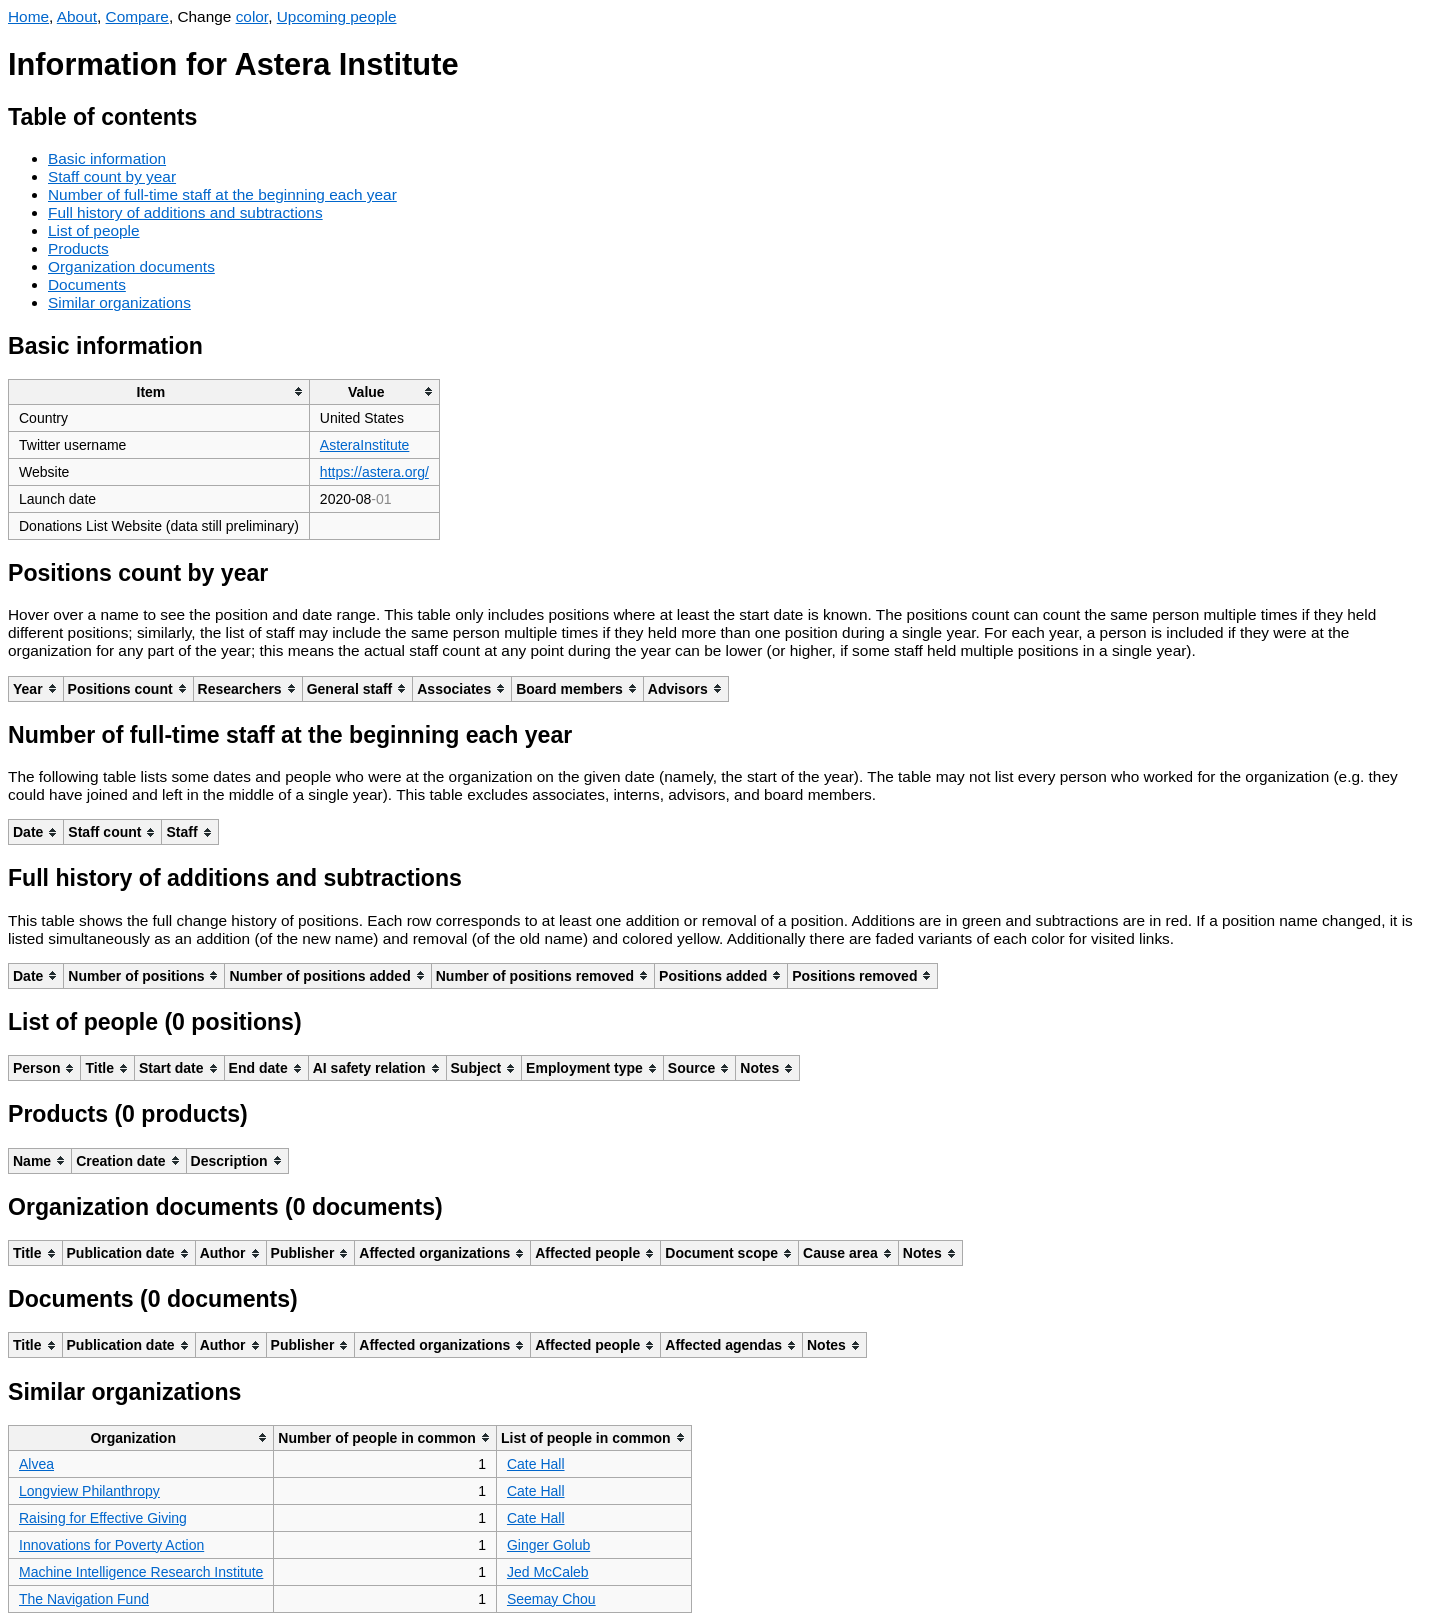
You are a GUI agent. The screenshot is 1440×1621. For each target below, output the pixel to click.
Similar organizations (119, 302)
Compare (137, 16)
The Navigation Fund (84, 1599)
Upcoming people (337, 16)
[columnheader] (159, 391)
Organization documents (131, 266)
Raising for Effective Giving (103, 1518)
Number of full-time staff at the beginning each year (222, 194)
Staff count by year (112, 176)
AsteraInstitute (365, 445)
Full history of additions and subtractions (185, 212)
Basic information (107, 158)
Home (28, 16)
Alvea (36, 1464)
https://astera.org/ (374, 472)
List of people (94, 230)
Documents (87, 284)
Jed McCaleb (548, 1572)
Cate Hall (536, 1464)
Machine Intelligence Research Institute (141, 1572)
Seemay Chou (551, 1599)
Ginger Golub (548, 1545)
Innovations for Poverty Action (111, 1545)
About (77, 16)
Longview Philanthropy (89, 1491)
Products (78, 248)
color (252, 16)
